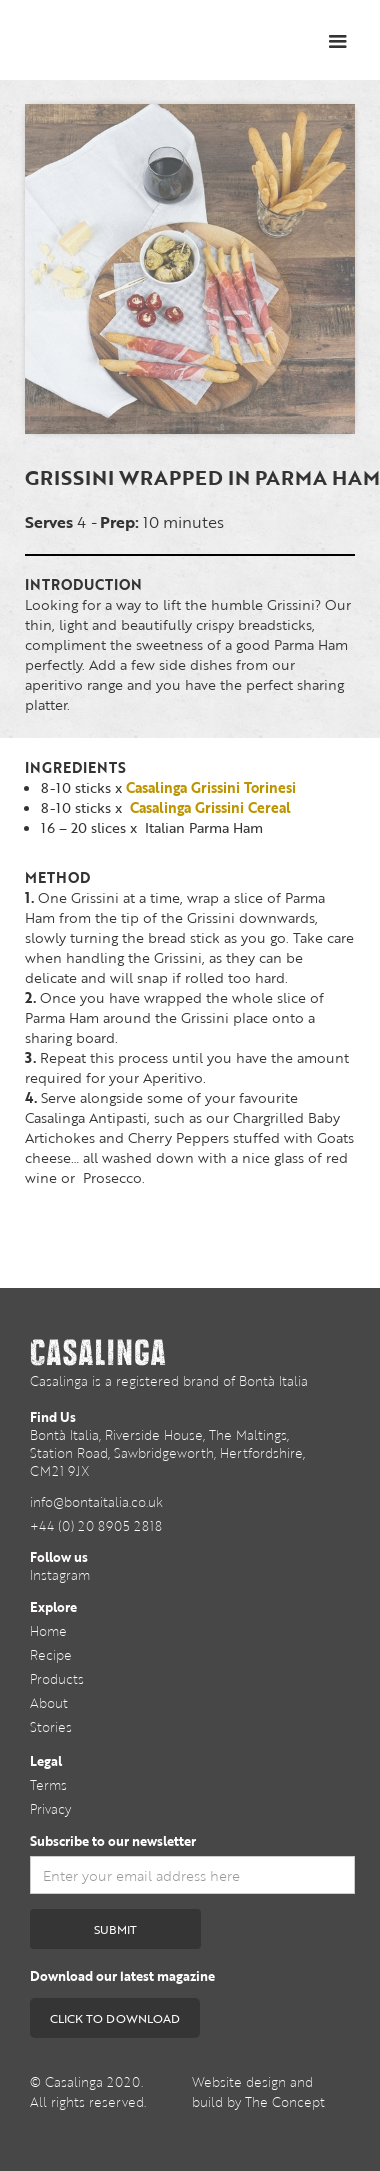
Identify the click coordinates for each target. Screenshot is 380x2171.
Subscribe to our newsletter (113, 1841)
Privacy (50, 1809)
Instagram (60, 1575)
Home (48, 1631)
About (49, 1703)
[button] (338, 42)
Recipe (51, 1655)
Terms (48, 1785)
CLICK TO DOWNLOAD (115, 2018)
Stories (51, 1727)
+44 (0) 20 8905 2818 (96, 1526)
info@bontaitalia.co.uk (96, 1502)
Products (57, 1679)
